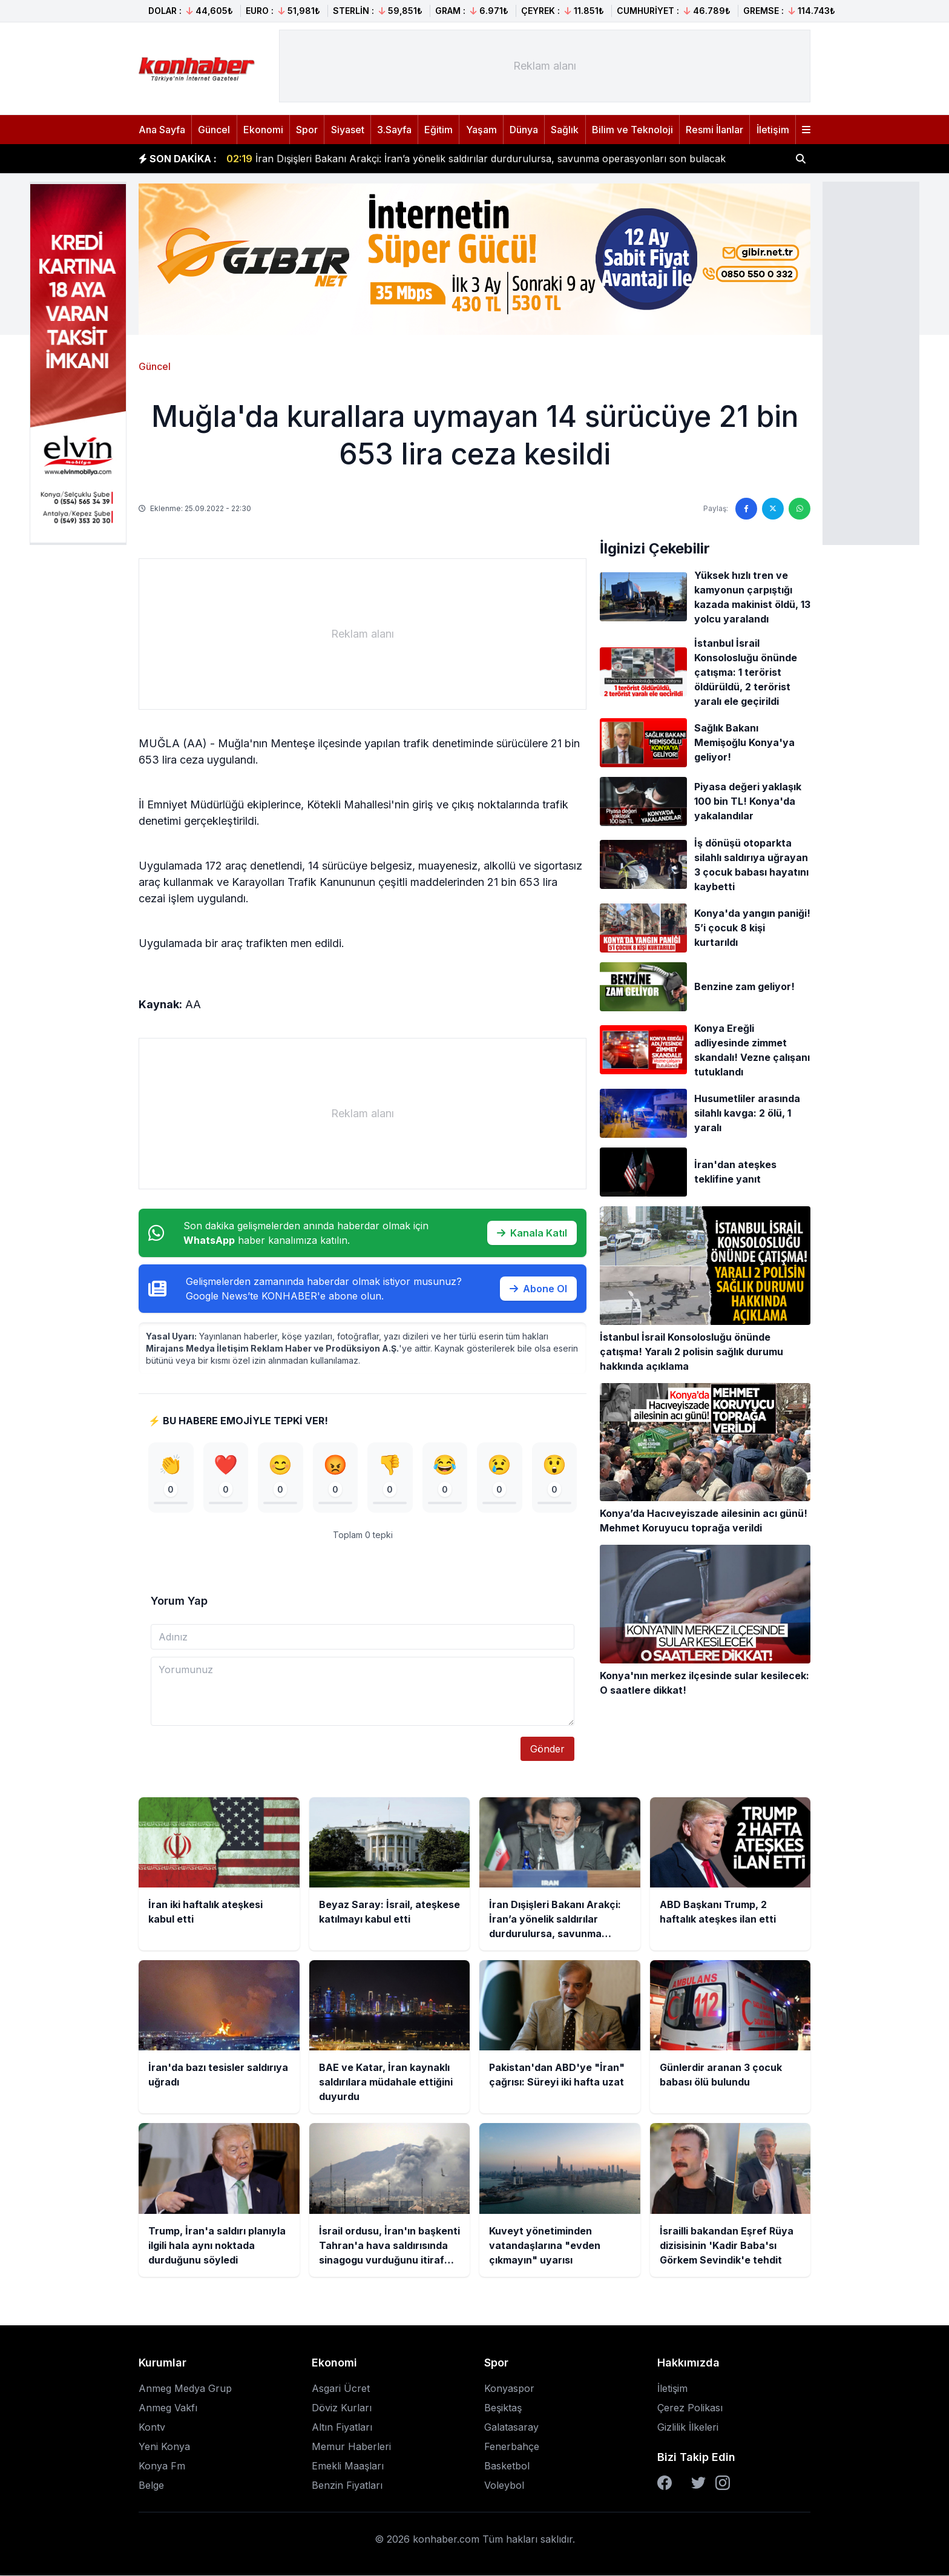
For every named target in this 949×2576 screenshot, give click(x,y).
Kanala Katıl (532, 1233)
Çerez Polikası (690, 2408)
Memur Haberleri (351, 2447)
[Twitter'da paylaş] (773, 509)
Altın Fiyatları (342, 2428)
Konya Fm (162, 2466)
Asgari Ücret (341, 2389)
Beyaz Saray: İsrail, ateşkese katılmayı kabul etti (351, 153)
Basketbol (507, 2466)
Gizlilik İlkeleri (687, 2428)
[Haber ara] (800, 159)
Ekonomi (263, 130)
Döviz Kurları (342, 2408)
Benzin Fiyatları (347, 2486)
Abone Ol (538, 1289)
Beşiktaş (503, 2408)
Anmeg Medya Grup (185, 2389)
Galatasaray (511, 2428)
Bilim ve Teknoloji (632, 130)
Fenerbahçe (511, 2447)
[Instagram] (722, 2483)
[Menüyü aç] (806, 129)
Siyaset (347, 130)
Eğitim (438, 130)
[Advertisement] (871, 362)
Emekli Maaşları (348, 2466)
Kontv (152, 2428)
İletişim (773, 130)
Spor (307, 130)
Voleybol (504, 2486)
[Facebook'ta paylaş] (746, 509)
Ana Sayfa (162, 130)
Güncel (214, 130)
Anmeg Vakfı (168, 2408)
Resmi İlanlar (714, 130)
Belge (151, 2486)
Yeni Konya (164, 2447)
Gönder (547, 1749)
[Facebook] (664, 2483)
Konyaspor (509, 2389)
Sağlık (565, 130)
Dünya (524, 130)
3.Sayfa (394, 130)
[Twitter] (698, 2483)
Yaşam (481, 130)
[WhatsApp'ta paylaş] (799, 509)
